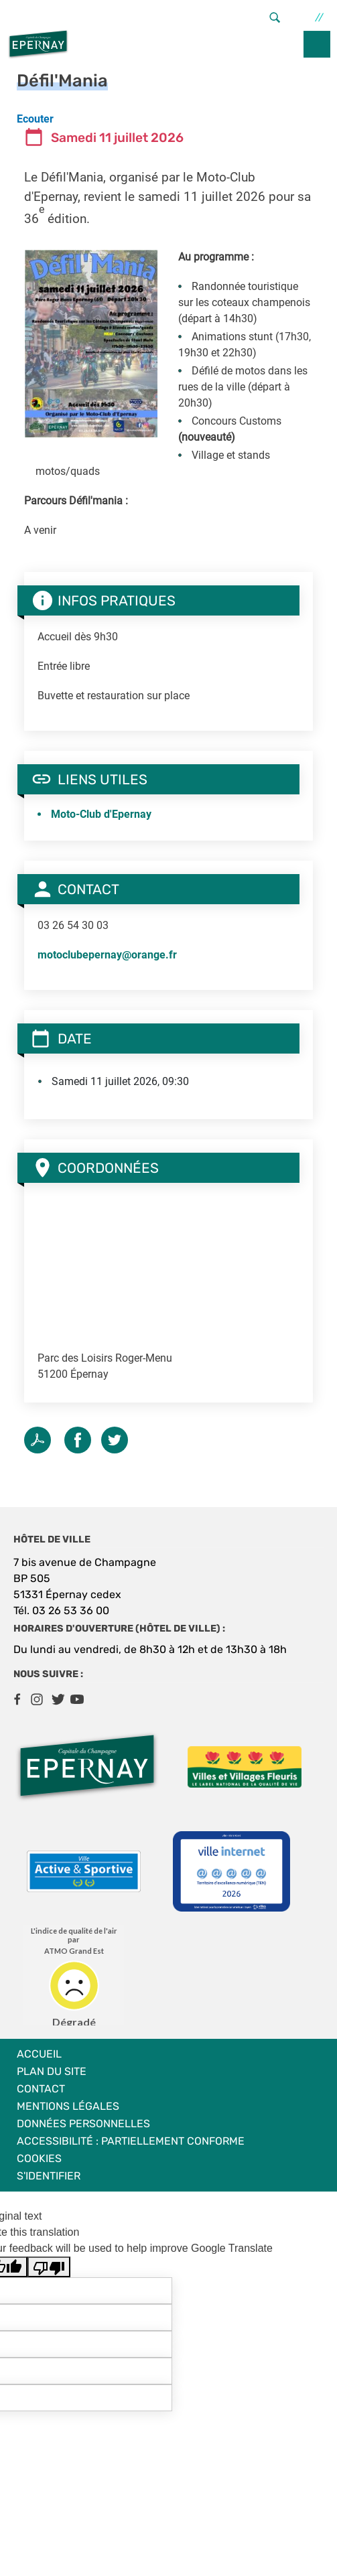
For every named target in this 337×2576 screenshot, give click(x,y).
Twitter (114, 1440)
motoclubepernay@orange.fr (107, 954)
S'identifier (48, 2175)
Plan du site (51, 2071)
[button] (91, 342)
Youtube (77, 1699)
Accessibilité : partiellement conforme (131, 2141)
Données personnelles (83, 2123)
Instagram (37, 1699)
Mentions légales (68, 2106)
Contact (41, 2088)
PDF (37, 1440)
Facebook (17, 1699)
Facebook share (77, 1440)
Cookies (39, 2158)
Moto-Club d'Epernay (101, 814)
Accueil (39, 2054)
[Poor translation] (48, 2267)
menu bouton (317, 44)
